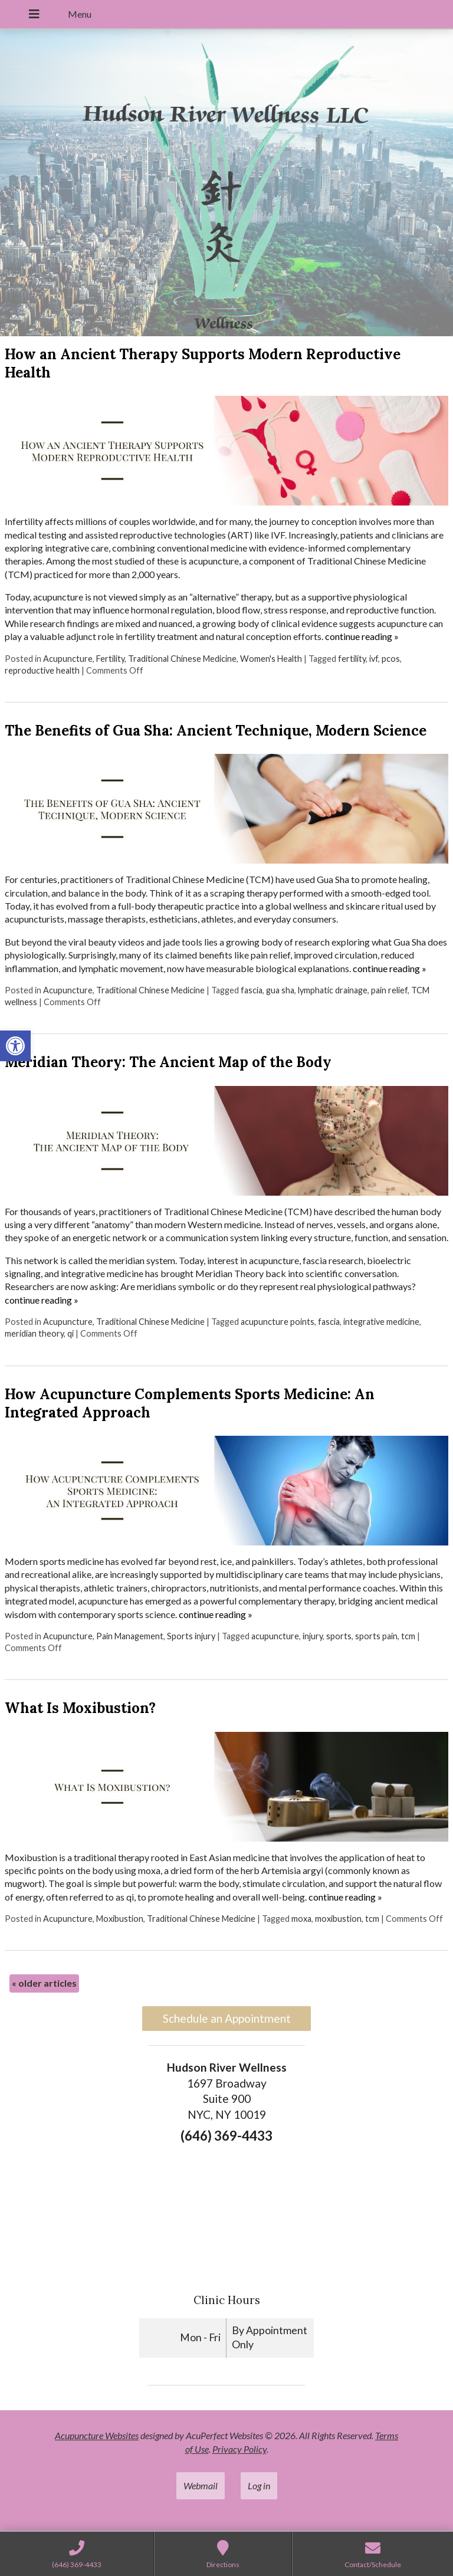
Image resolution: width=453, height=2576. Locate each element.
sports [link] (339, 1636)
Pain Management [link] (129, 1636)
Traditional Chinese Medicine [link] (182, 659)
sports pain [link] (376, 1636)
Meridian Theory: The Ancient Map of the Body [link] (168, 1062)
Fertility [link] (110, 659)
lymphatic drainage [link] (332, 990)
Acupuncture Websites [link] (97, 2435)
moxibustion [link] (338, 1919)
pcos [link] (391, 659)
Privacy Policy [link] (239, 2448)
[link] (15, 1046)
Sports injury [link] (191, 1636)
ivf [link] (373, 659)
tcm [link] (408, 1636)
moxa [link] (301, 1919)
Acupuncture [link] (68, 659)
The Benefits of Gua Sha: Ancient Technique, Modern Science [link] (215, 730)
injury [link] (313, 1636)
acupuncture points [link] (277, 1322)
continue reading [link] (362, 636)
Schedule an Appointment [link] (227, 2018)
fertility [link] (352, 659)
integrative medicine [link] (381, 1322)
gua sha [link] (280, 990)
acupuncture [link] (275, 1636)
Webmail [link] (200, 2485)
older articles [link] (44, 1982)
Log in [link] (259, 2485)
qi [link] (70, 1333)
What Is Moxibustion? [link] (80, 1708)
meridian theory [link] (34, 1333)
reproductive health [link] (42, 670)
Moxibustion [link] (119, 1919)
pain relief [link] (389, 990)
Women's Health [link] (271, 659)
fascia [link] (251, 990)
